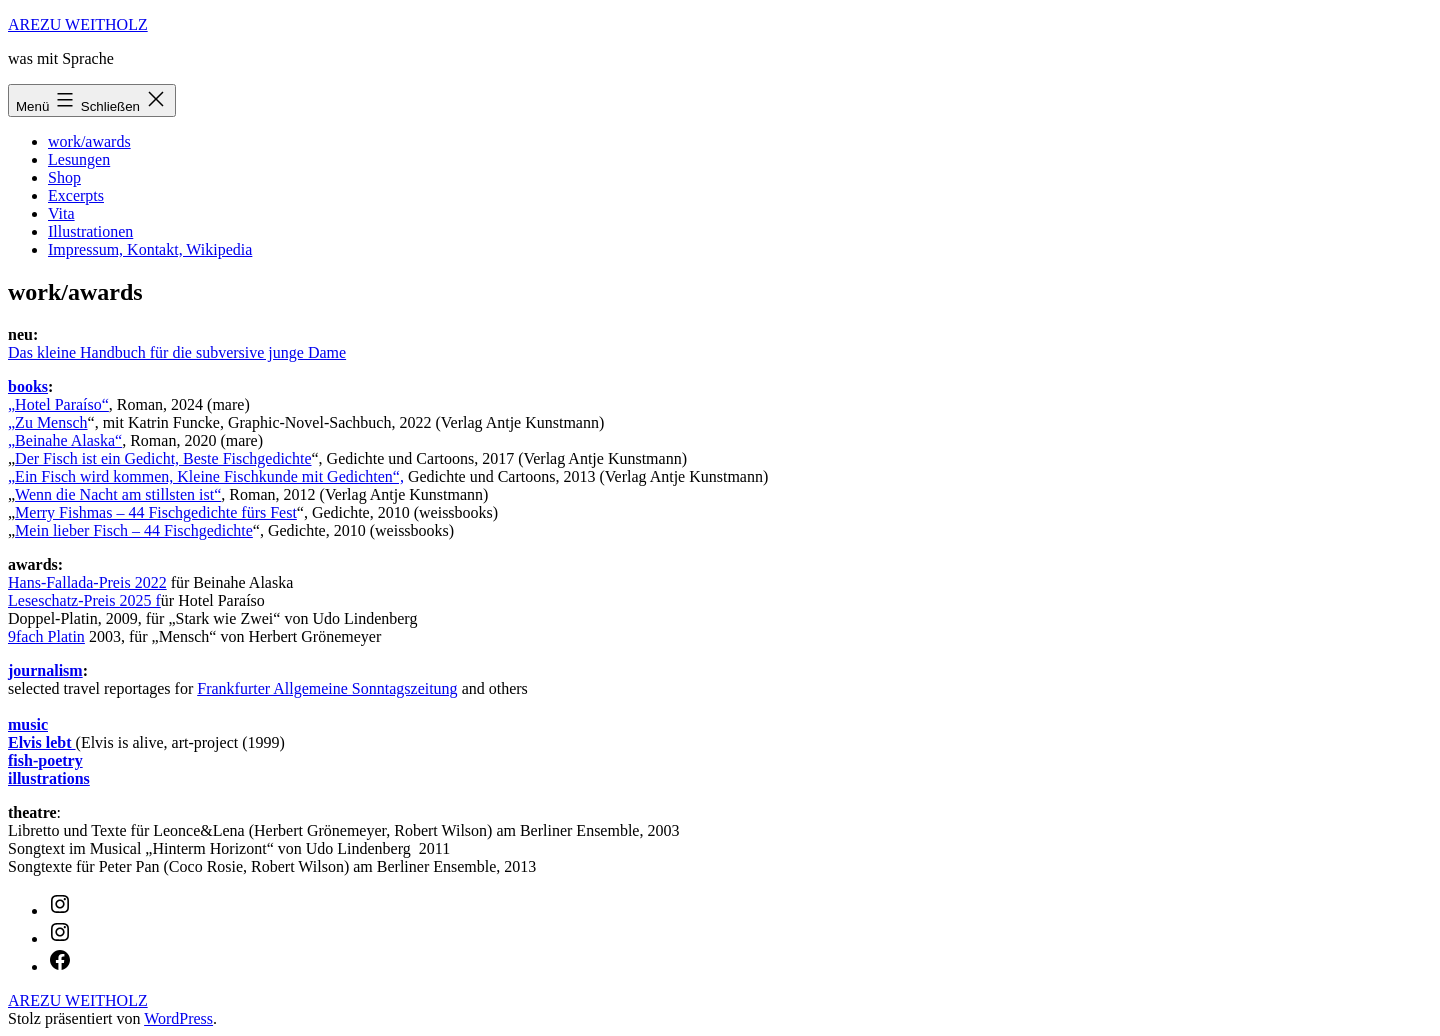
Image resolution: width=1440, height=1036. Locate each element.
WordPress (178, 1018)
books (28, 386)
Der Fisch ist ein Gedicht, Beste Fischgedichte (163, 458)
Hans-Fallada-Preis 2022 (87, 582)
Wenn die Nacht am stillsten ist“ (118, 494)
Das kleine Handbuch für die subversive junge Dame (177, 352)
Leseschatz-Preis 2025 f (84, 600)
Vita (61, 213)
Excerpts (76, 195)
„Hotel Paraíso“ (58, 404)
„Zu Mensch (48, 422)
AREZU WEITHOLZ (78, 24)
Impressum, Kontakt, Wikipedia (150, 249)
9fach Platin (46, 636)
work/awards (89, 141)
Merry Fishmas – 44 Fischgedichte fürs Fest (156, 512)
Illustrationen (90, 231)
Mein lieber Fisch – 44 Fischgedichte (134, 530)
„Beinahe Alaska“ (65, 440)
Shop (64, 177)
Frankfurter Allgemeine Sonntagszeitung (327, 688)
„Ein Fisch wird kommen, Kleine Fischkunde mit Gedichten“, (206, 476)
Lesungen (79, 159)
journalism (45, 670)
